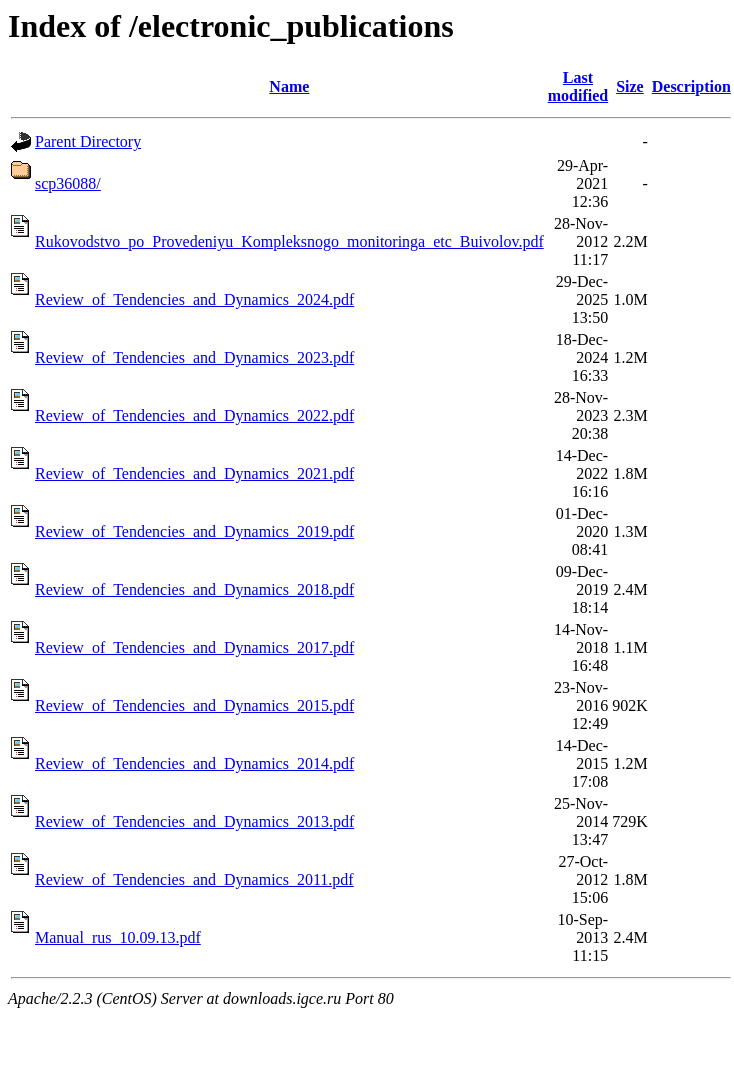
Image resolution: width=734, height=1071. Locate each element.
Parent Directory (88, 141)
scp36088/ (68, 183)
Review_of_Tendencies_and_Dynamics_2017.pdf (194, 647)
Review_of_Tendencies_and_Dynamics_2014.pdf (194, 763)
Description (691, 86)
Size (630, 86)
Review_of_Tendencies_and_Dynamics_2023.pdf (194, 357)
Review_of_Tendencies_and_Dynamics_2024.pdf (194, 299)
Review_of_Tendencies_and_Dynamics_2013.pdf (194, 821)
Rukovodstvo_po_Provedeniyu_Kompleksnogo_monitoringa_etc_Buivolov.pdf (289, 241)
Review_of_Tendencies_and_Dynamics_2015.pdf (194, 705)
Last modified (578, 86)
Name (289, 86)
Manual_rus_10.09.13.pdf (118, 937)
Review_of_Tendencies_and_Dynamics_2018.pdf (194, 589)
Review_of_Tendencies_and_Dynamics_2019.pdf (194, 531)
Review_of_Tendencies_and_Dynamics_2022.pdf (194, 415)
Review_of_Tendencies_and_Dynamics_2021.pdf (194, 473)
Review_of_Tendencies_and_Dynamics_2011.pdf (194, 879)
